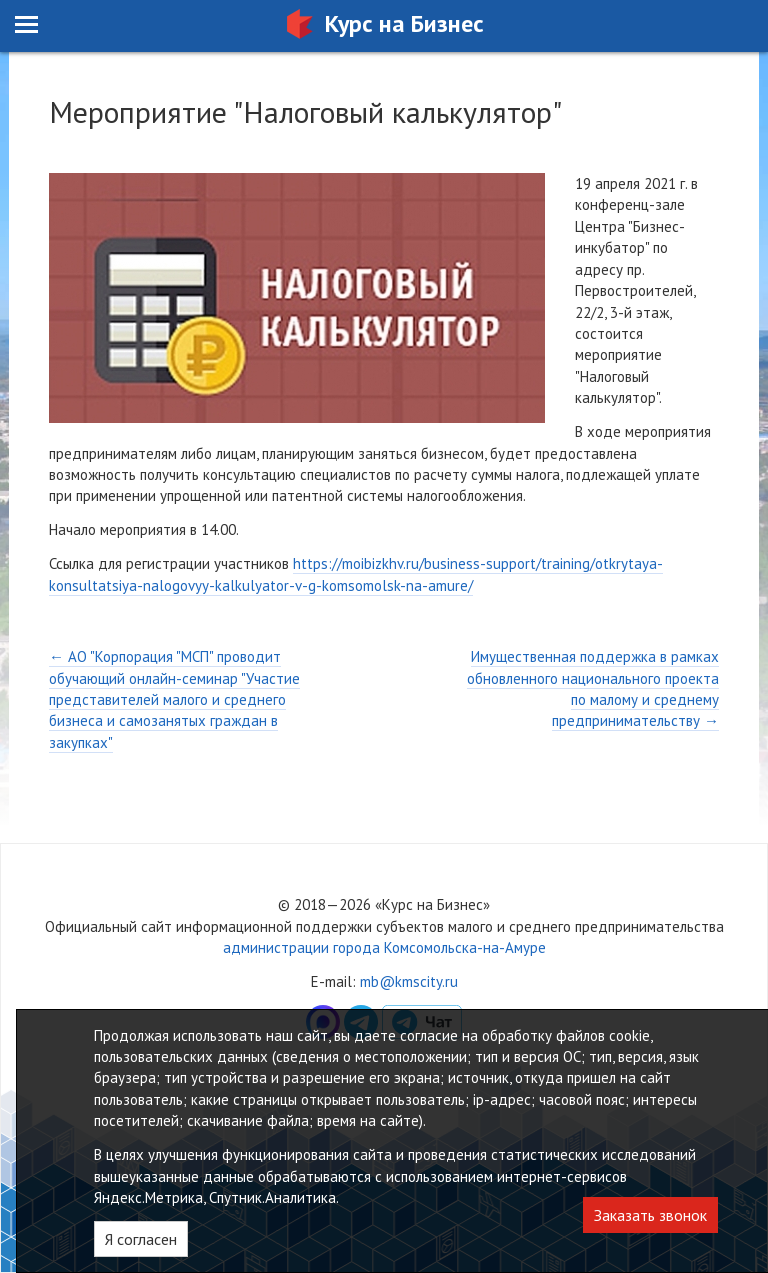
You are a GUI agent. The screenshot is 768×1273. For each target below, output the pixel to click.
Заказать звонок (650, 1215)
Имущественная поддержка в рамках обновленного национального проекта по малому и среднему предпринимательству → (593, 688)
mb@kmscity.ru (409, 981)
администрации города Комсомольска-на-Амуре (384, 947)
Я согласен (141, 1239)
